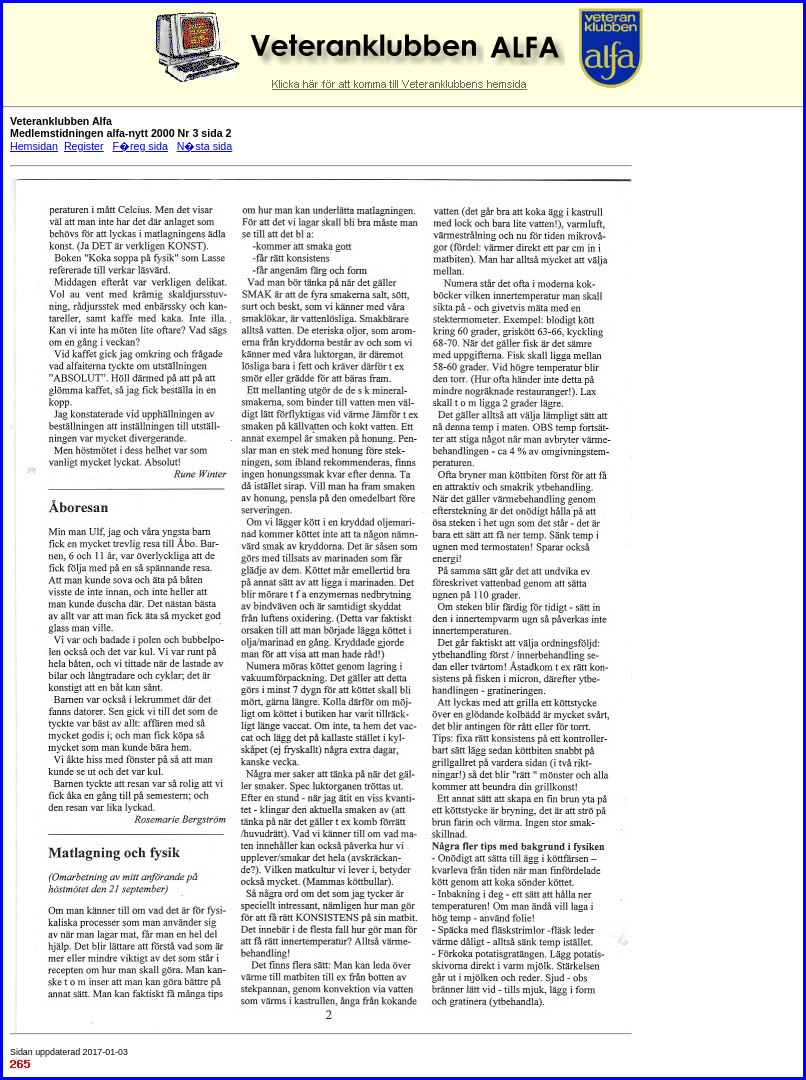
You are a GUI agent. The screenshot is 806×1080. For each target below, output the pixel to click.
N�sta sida (204, 146)
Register (84, 146)
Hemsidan (34, 146)
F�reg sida (139, 146)
